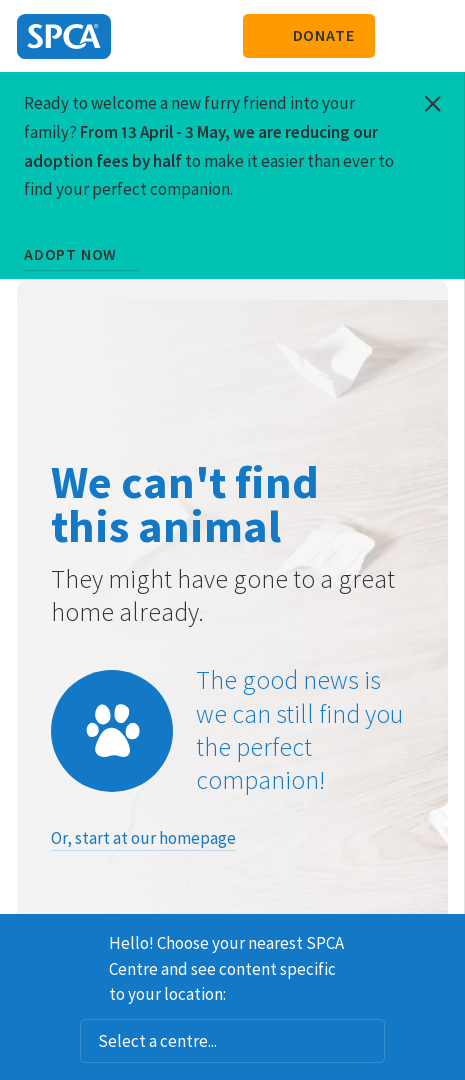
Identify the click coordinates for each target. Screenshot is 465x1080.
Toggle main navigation (433, 36)
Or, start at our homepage (143, 838)
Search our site (400, 36)
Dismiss (442, 940)
